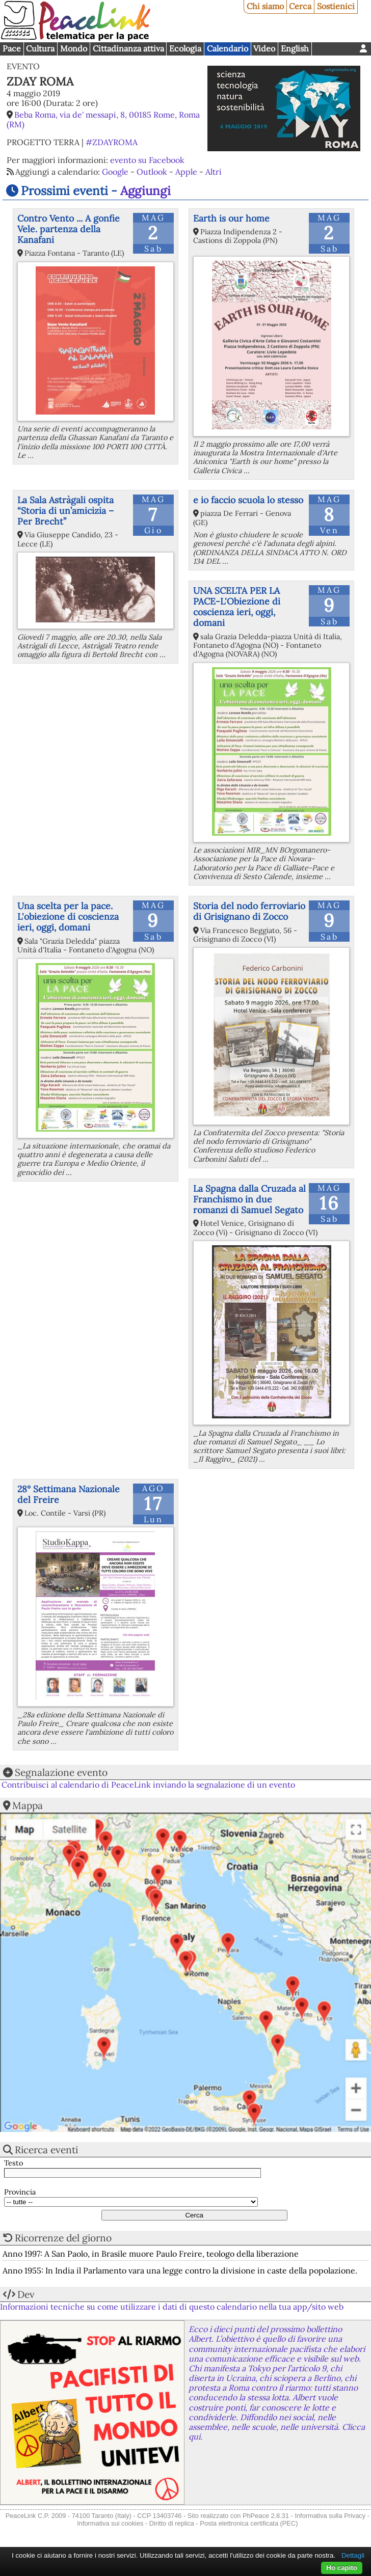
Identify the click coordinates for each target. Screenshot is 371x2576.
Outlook (152, 172)
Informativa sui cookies (110, 2523)
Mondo (73, 48)
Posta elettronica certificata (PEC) (249, 2523)
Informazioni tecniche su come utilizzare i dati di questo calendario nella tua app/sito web (171, 2306)
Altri (213, 172)
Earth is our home (231, 218)
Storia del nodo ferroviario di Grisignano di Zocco (249, 911)
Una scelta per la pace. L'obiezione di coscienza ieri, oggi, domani (68, 916)
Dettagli (352, 2555)
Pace (12, 48)
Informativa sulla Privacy (330, 2515)
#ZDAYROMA (112, 142)
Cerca (300, 6)
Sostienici (336, 6)
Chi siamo (265, 6)
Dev (26, 2294)
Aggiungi (145, 191)
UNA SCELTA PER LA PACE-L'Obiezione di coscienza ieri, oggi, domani (236, 606)
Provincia (20, 2192)
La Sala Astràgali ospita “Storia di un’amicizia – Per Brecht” (65, 510)
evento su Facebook (147, 160)
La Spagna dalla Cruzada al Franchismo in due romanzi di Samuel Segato (249, 1199)
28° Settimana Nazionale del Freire (68, 1494)
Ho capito (341, 2567)
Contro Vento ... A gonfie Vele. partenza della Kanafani (68, 228)
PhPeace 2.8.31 (266, 2515)
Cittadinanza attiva (128, 48)
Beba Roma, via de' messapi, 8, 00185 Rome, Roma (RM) (103, 119)
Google (115, 172)
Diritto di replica (171, 2523)
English (295, 48)
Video (264, 48)
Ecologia (185, 48)
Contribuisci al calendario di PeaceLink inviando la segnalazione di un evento (148, 1784)
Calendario (227, 48)
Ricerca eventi (46, 2150)
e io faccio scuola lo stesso (248, 500)
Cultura (40, 48)
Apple (186, 172)
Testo (13, 2163)
